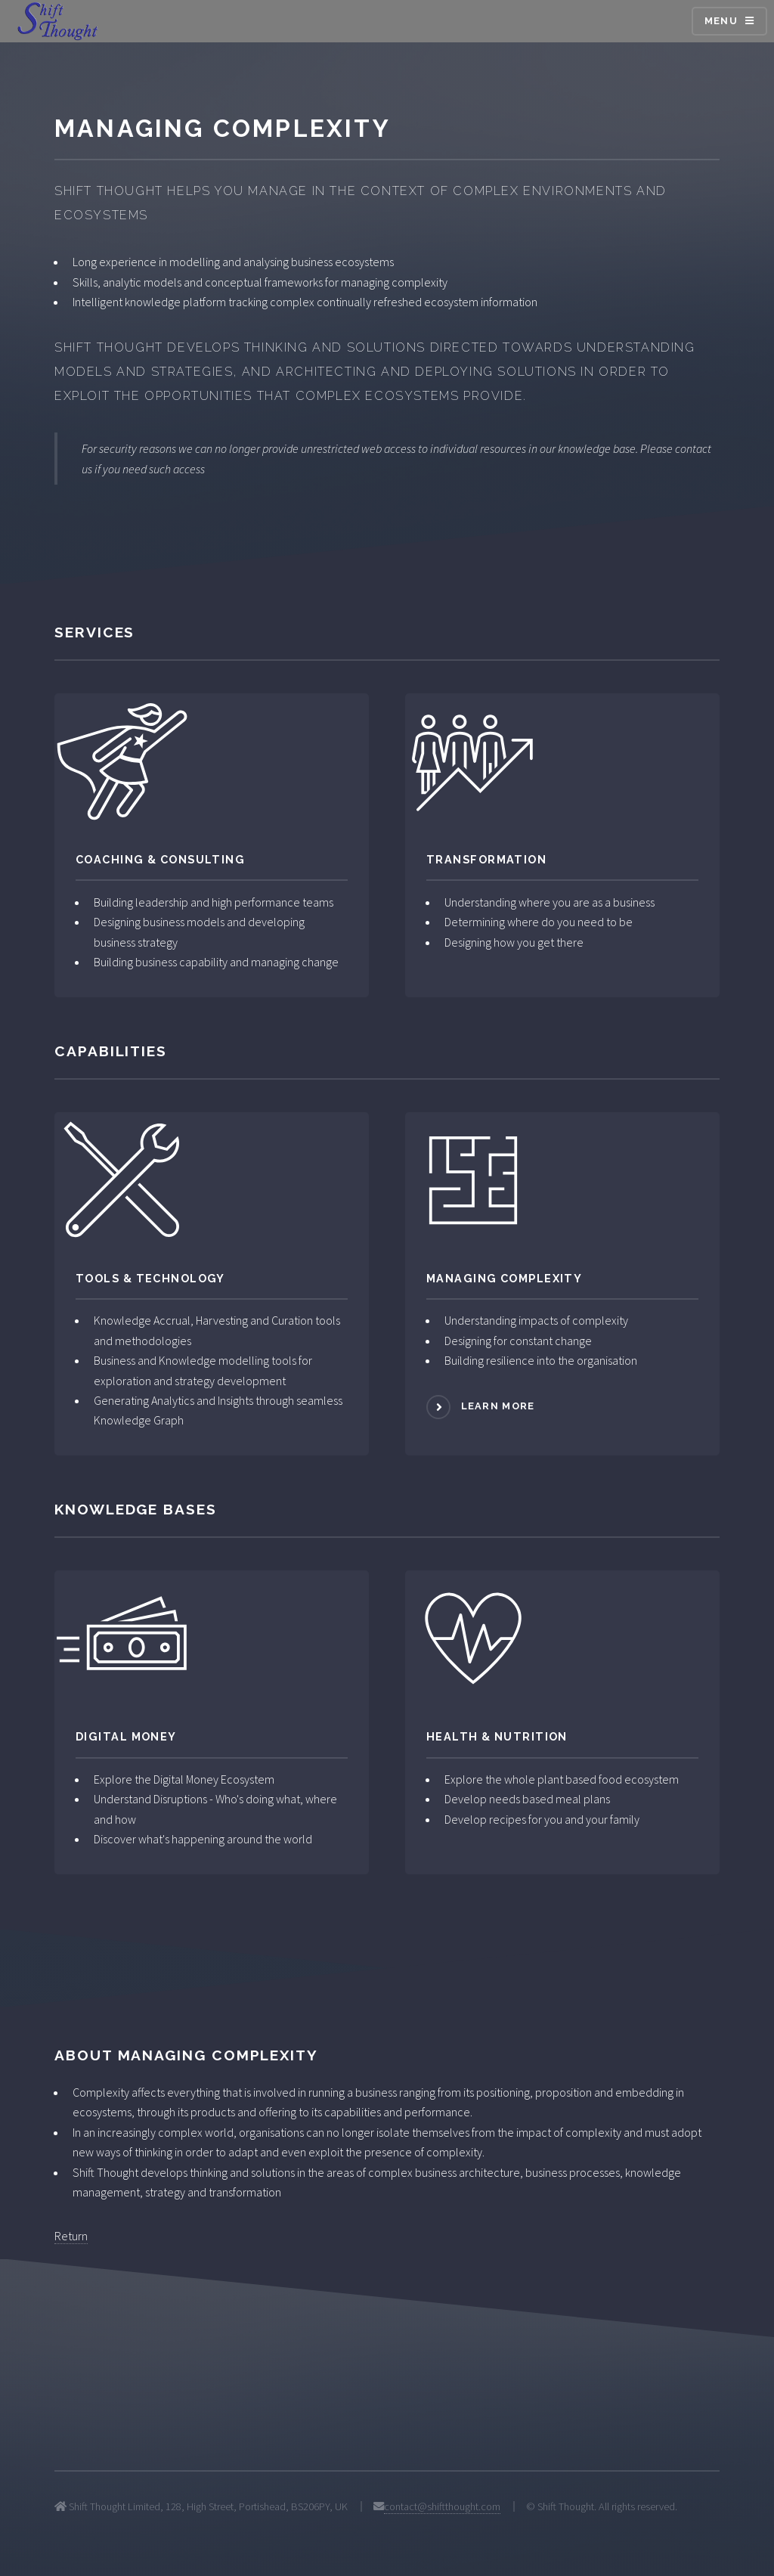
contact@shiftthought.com (442, 2506)
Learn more (498, 1406)
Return (71, 2235)
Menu (721, 20)
